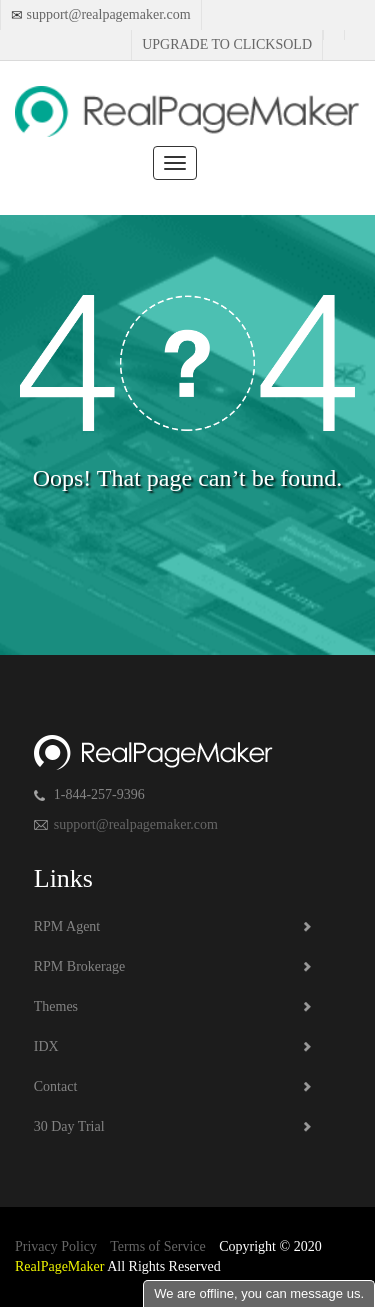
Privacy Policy (56, 1246)
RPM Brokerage (79, 966)
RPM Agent (67, 926)
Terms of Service (157, 1246)
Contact (56, 1086)
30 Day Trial (69, 1126)
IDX (46, 1046)
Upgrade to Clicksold (227, 44)
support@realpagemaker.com (107, 14)
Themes (56, 1006)
